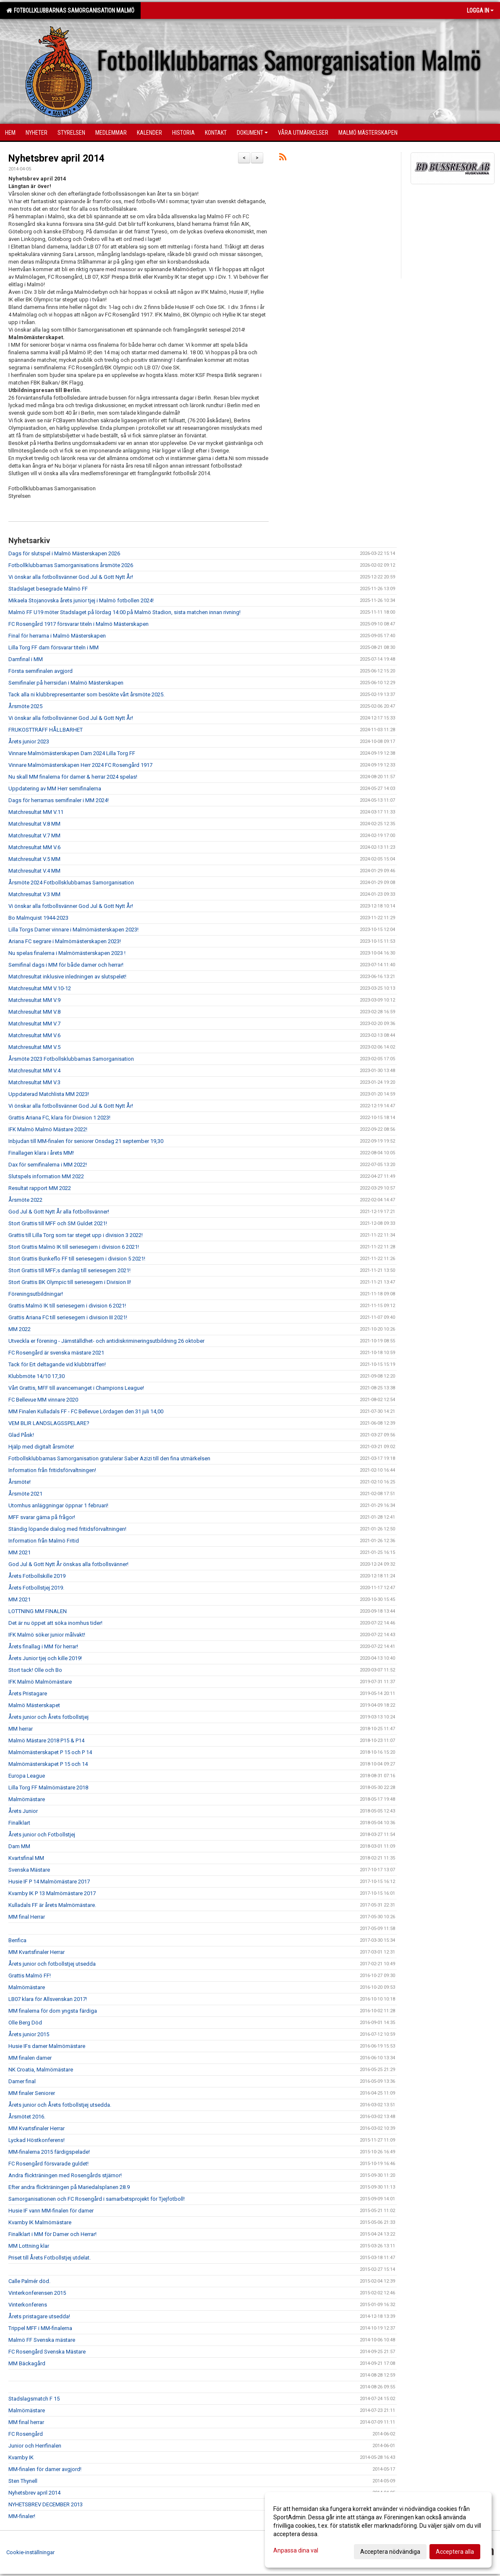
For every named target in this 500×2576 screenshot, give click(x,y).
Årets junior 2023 (28, 741)
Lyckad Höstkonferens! (36, 2140)
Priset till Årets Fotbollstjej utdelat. (49, 2257)
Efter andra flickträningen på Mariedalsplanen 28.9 (69, 2187)
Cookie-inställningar (30, 2552)
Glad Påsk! (21, 1435)
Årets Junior (23, 1811)
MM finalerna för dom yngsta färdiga (52, 2011)
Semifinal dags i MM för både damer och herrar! (65, 965)
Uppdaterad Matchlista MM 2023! (48, 1094)
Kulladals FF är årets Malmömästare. (52, 1905)
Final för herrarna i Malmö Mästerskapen (57, 636)
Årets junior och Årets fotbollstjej (48, 1717)
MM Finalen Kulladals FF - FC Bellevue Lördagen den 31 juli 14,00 (85, 1411)
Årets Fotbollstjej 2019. (36, 1588)
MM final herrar (26, 2422)
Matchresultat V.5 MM (34, 859)
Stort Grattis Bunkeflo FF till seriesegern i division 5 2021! (76, 1258)
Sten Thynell (22, 2481)
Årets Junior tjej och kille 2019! (45, 1658)
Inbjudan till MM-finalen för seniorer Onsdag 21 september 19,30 (85, 1141)
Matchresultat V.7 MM (34, 835)
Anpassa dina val (295, 2550)
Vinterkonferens (27, 2304)
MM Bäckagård (26, 2363)
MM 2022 (19, 1329)
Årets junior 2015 (28, 2034)
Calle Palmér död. (29, 2281)
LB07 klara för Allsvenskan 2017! (47, 1999)
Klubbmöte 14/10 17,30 (36, 1376)
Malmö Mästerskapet (34, 1705)
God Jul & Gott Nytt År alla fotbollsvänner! (58, 1211)
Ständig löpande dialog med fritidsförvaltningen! (67, 1529)
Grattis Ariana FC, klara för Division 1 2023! (59, 1117)
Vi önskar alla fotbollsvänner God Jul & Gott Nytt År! (70, 577)
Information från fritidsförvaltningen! (52, 1470)
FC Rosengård (25, 2434)
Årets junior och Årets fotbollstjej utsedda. (59, 2105)
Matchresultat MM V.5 (34, 1047)
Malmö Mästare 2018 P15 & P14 (46, 1740)
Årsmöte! (19, 1482)
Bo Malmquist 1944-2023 (38, 918)
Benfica (17, 1940)
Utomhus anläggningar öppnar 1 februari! (58, 1505)
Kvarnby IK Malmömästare (39, 2222)
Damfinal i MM (25, 659)
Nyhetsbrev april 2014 (56, 158)
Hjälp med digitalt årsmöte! (41, 1447)
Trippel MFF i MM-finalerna (40, 2328)
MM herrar (20, 1729)
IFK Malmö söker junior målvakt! (46, 1635)
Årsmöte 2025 (25, 706)
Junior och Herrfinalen (34, 2446)
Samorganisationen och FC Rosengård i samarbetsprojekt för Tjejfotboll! (96, 2199)
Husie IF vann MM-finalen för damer (51, 2210)
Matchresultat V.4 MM (34, 871)
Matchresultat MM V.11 (35, 812)
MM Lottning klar (28, 2246)
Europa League (26, 1776)
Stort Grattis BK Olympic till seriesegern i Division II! (69, 1282)
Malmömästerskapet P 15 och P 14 (50, 1752)
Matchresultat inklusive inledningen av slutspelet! (67, 976)
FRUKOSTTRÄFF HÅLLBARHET (45, 730)
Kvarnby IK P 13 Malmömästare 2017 (52, 1893)
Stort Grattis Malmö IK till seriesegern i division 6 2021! (73, 1247)
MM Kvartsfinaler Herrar (36, 1952)
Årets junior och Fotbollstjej (41, 1834)
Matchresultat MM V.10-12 (39, 988)
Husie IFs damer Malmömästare (46, 2046)
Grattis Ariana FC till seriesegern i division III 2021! (67, 1317)
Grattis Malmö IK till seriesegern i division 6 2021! (67, 1305)
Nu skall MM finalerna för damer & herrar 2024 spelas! (72, 777)
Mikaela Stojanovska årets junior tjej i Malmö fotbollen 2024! (81, 600)
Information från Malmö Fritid (43, 1541)
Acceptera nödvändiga (390, 2551)
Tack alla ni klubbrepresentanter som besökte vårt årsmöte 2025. (86, 694)
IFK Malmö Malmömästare (40, 1682)
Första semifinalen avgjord (40, 671)
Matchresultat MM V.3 (34, 1082)
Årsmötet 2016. (26, 2116)
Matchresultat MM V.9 (34, 1000)
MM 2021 (19, 1552)
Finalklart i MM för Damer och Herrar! (52, 2234)
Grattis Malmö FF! (29, 1975)
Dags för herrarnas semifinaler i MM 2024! (58, 800)
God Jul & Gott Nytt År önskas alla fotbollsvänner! (68, 1564)
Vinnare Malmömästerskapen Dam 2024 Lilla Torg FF (71, 753)
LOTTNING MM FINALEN (37, 1611)
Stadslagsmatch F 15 (34, 2399)
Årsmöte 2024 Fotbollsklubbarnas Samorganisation (71, 882)
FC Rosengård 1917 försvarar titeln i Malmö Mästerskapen (78, 624)
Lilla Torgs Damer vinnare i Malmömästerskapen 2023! (73, 929)
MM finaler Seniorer (31, 2093)
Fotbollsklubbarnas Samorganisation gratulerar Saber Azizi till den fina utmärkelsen (109, 1458)
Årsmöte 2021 (25, 1494)
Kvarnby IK (21, 2457)
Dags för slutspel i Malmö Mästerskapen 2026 (64, 553)
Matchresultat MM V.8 (34, 1012)
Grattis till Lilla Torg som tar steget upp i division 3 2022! (75, 1235)
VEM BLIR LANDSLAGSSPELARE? (48, 1423)
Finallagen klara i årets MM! (41, 1153)
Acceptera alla (455, 2551)
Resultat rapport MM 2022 (39, 1188)
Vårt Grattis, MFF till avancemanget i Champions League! (76, 1388)
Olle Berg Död (25, 2022)
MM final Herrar (26, 1917)
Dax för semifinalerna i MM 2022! (47, 1164)
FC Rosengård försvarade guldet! (48, 2163)
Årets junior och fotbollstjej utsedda (52, 1964)
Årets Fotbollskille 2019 (36, 1576)
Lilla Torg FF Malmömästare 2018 (48, 1787)
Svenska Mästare (29, 1870)
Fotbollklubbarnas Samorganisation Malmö (70, 10)
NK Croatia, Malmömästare (40, 2069)
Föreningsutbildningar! (35, 1294)
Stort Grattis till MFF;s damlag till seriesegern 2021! (69, 1270)
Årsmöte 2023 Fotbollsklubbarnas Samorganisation (71, 1059)
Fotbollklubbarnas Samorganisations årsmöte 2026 (70, 565)
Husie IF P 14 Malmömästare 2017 (49, 1881)
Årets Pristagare (27, 1693)
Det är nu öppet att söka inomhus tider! (55, 1623)
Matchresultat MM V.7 (34, 1023)
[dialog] (378, 2530)
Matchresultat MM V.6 (34, 847)
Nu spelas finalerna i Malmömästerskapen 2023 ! (67, 953)
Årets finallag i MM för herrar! (43, 1646)
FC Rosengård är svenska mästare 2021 (56, 1352)
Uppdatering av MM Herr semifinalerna (54, 788)
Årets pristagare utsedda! (39, 2316)
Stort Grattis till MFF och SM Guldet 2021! (57, 1223)
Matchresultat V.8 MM (34, 824)
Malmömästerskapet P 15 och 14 (48, 1764)
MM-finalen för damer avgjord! (44, 2469)
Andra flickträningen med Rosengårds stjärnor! (65, 2175)
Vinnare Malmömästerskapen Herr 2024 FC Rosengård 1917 (80, 765)
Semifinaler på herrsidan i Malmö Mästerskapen (65, 683)
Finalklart (19, 1823)
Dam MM (19, 1846)
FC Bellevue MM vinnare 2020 (43, 1400)
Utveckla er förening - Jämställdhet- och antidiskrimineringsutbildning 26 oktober (106, 1341)
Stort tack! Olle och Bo (35, 1670)
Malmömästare (26, 1799)
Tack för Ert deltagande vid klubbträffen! (57, 1364)
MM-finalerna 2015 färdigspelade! (49, 2152)
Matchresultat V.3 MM (34, 894)
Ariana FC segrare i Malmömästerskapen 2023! (64, 941)
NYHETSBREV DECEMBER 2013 (45, 2504)
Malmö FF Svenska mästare (41, 2340)
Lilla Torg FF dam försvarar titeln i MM (53, 647)
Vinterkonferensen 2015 (37, 2293)
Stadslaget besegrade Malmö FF (48, 589)
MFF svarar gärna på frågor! (41, 1517)
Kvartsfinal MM (26, 1858)
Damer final (22, 2081)
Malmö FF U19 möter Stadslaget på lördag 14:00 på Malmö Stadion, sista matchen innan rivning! (124, 612)
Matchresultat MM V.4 (34, 1070)
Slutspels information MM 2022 (46, 1176)
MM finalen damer (30, 2058)
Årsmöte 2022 (25, 1200)
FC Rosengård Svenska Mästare (47, 2351)
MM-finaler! (21, 2516)
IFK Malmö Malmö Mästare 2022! (47, 1129)
